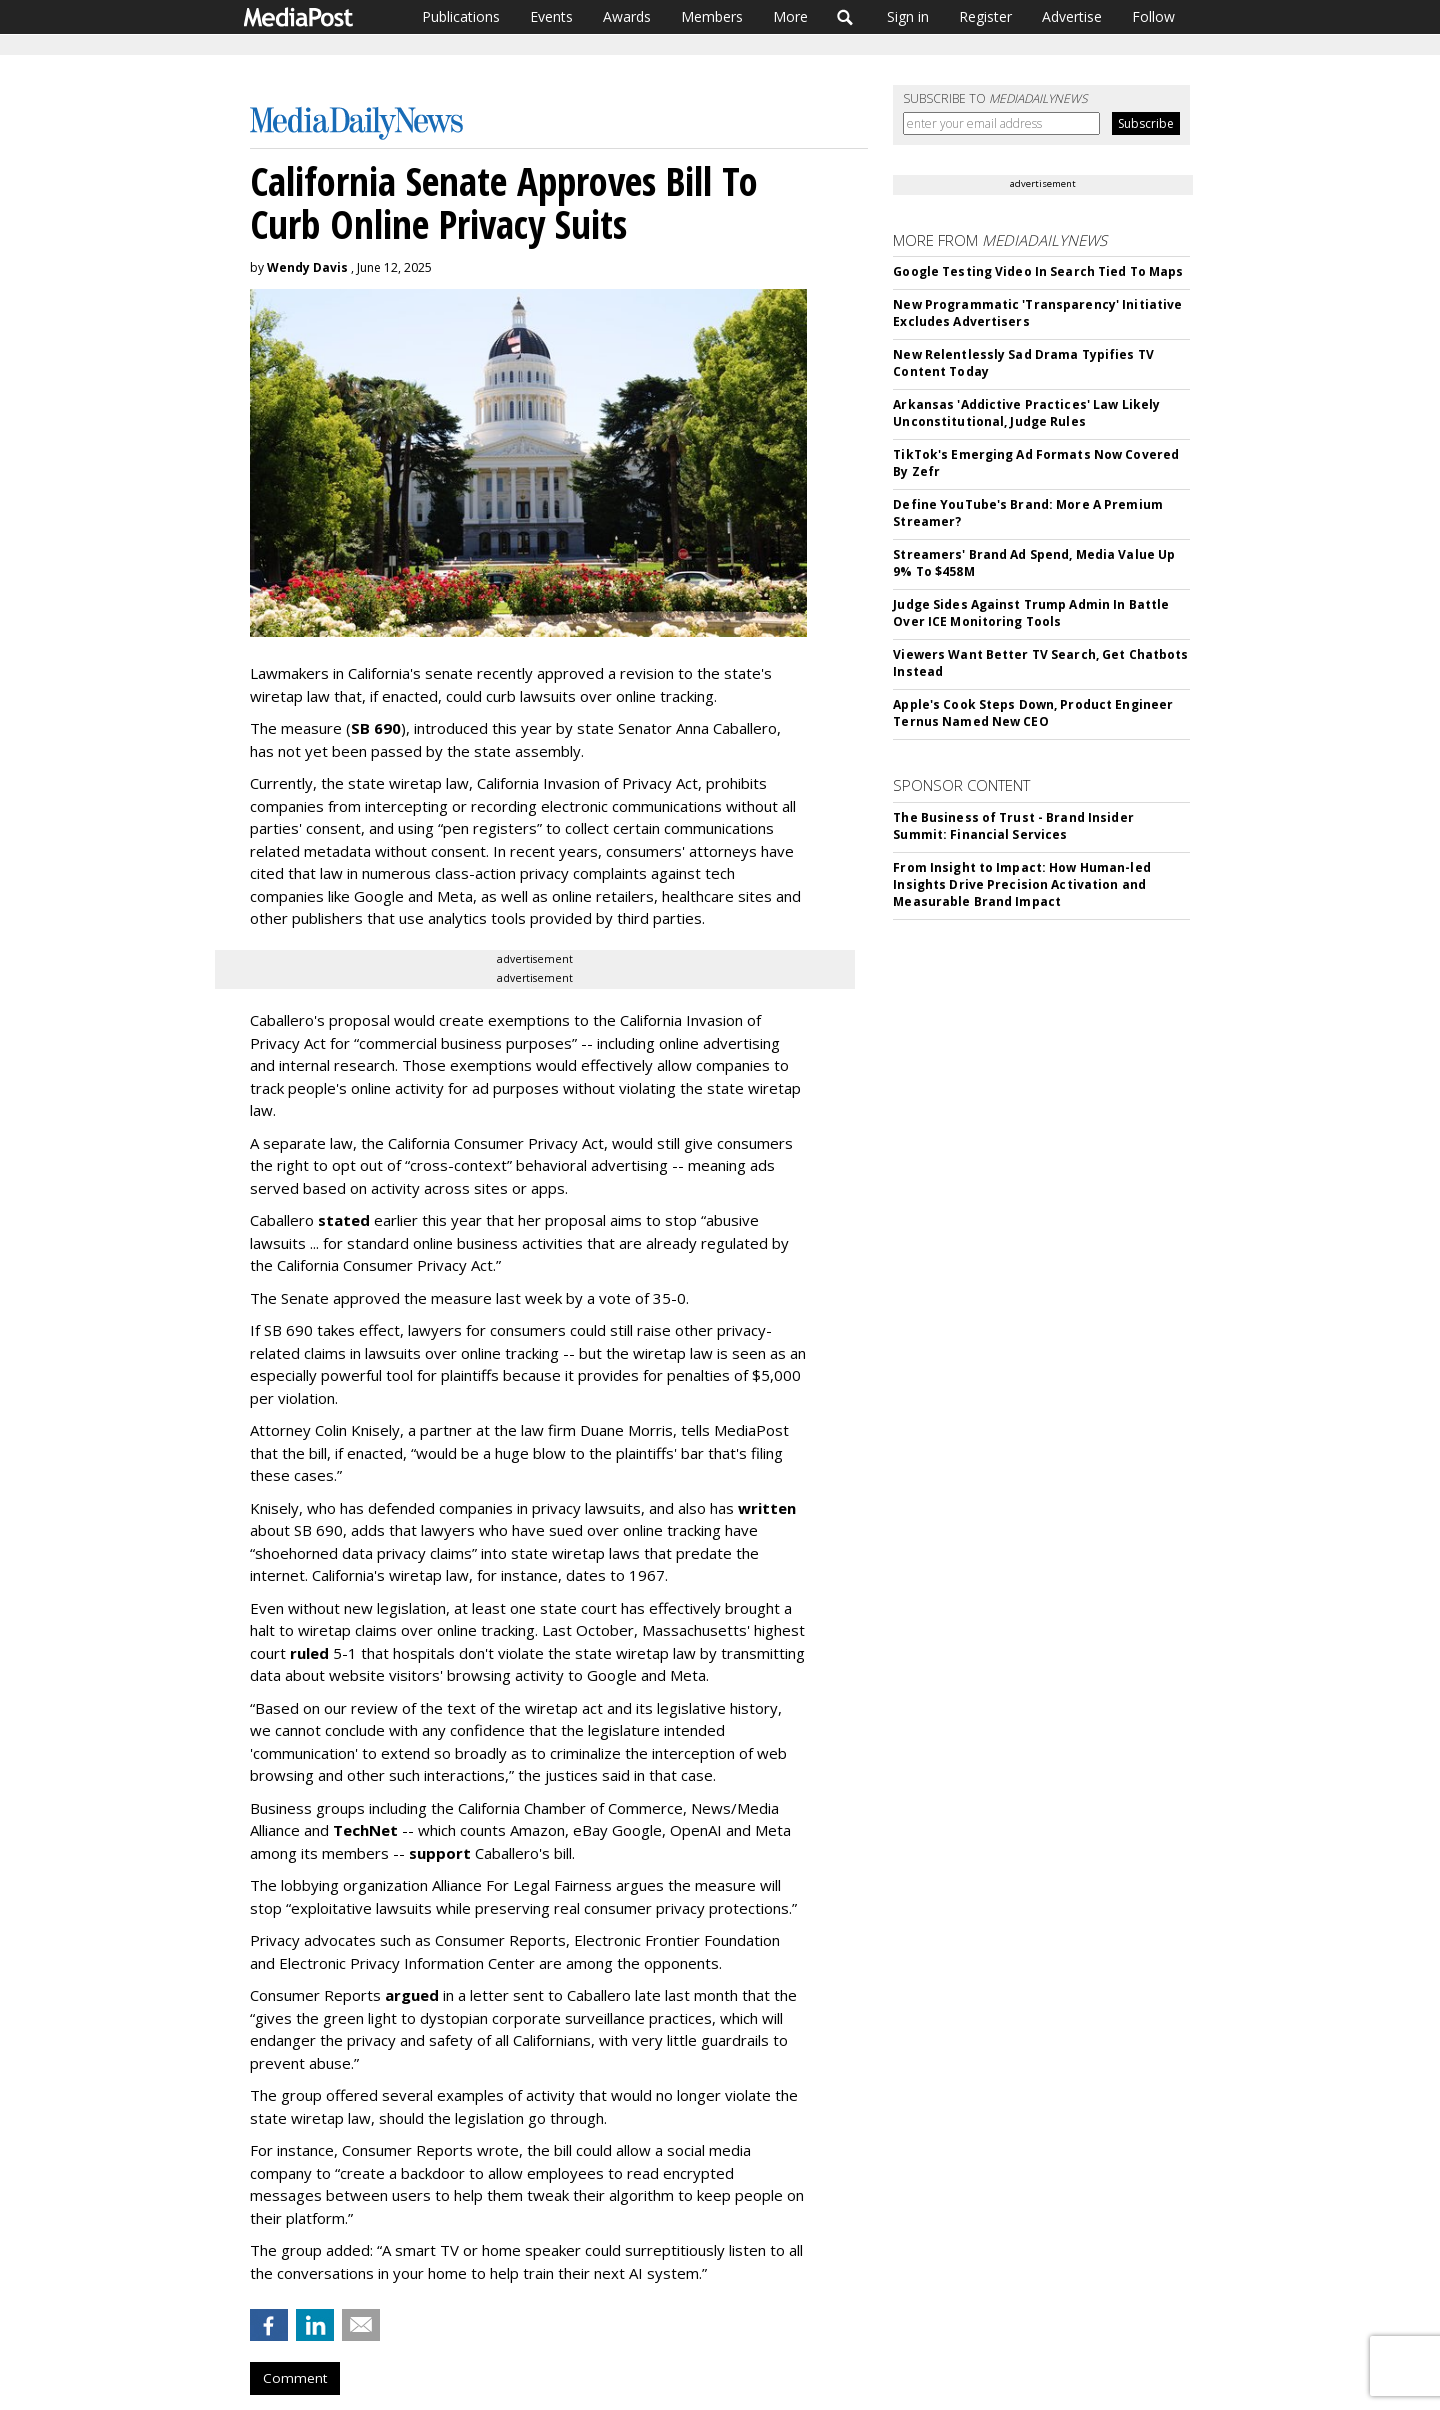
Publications (461, 16)
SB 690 (376, 728)
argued (412, 1995)
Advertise (1072, 16)
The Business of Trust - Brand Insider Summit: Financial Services (1013, 826)
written (767, 1508)
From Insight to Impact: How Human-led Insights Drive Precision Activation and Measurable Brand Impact (1021, 884)
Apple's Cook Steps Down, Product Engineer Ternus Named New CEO (1033, 713)
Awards (627, 16)
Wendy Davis (307, 267)
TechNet (365, 1830)
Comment (295, 2378)
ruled (309, 1653)
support (440, 1853)
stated (344, 1220)
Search (845, 17)
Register (985, 16)
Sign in (908, 16)
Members (712, 16)
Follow (1153, 16)
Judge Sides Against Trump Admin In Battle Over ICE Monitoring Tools (1031, 613)
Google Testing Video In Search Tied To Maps (1038, 271)
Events (551, 16)
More (790, 16)
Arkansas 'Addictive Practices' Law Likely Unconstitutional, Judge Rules (1026, 413)
